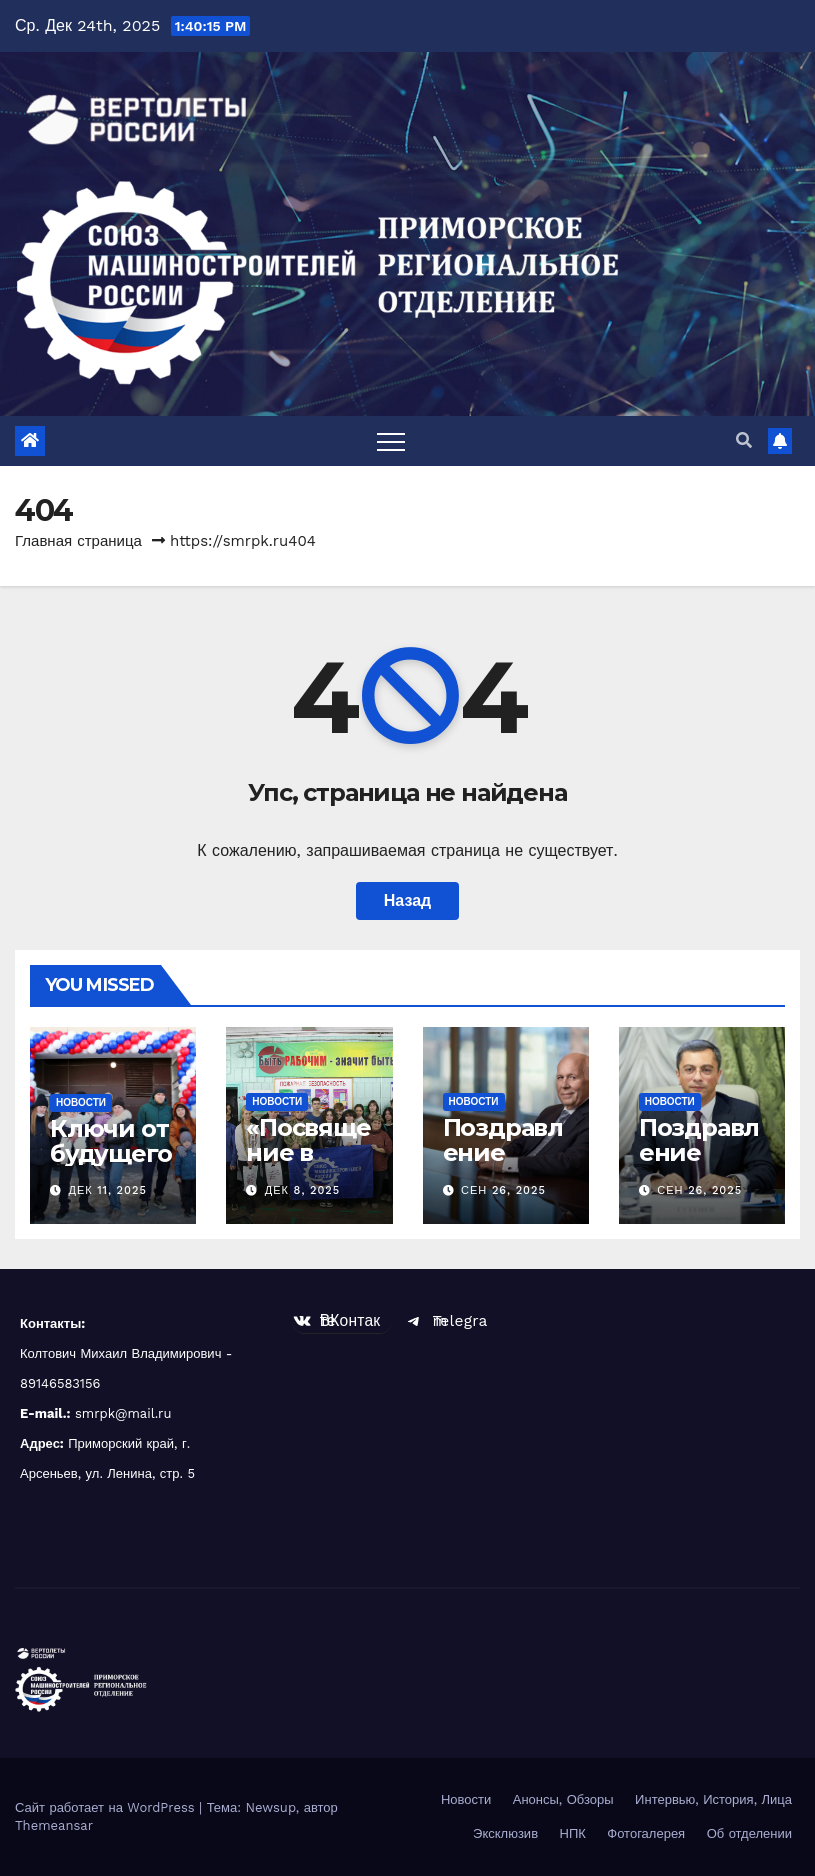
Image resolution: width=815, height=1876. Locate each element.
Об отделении (749, 1833)
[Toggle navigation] (391, 441)
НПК (573, 1833)
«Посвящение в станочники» (308, 1165)
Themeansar (54, 1825)
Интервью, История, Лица (713, 1799)
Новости (81, 1102)
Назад (407, 900)
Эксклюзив (505, 1833)
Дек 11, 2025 (108, 1190)
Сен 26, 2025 (503, 1190)
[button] (744, 440)
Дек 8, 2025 (302, 1190)
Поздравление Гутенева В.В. (699, 1165)
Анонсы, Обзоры (563, 1799)
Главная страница (78, 541)
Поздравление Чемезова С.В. (503, 1165)
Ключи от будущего (110, 1141)
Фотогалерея (646, 1833)
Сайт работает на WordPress (107, 1807)
